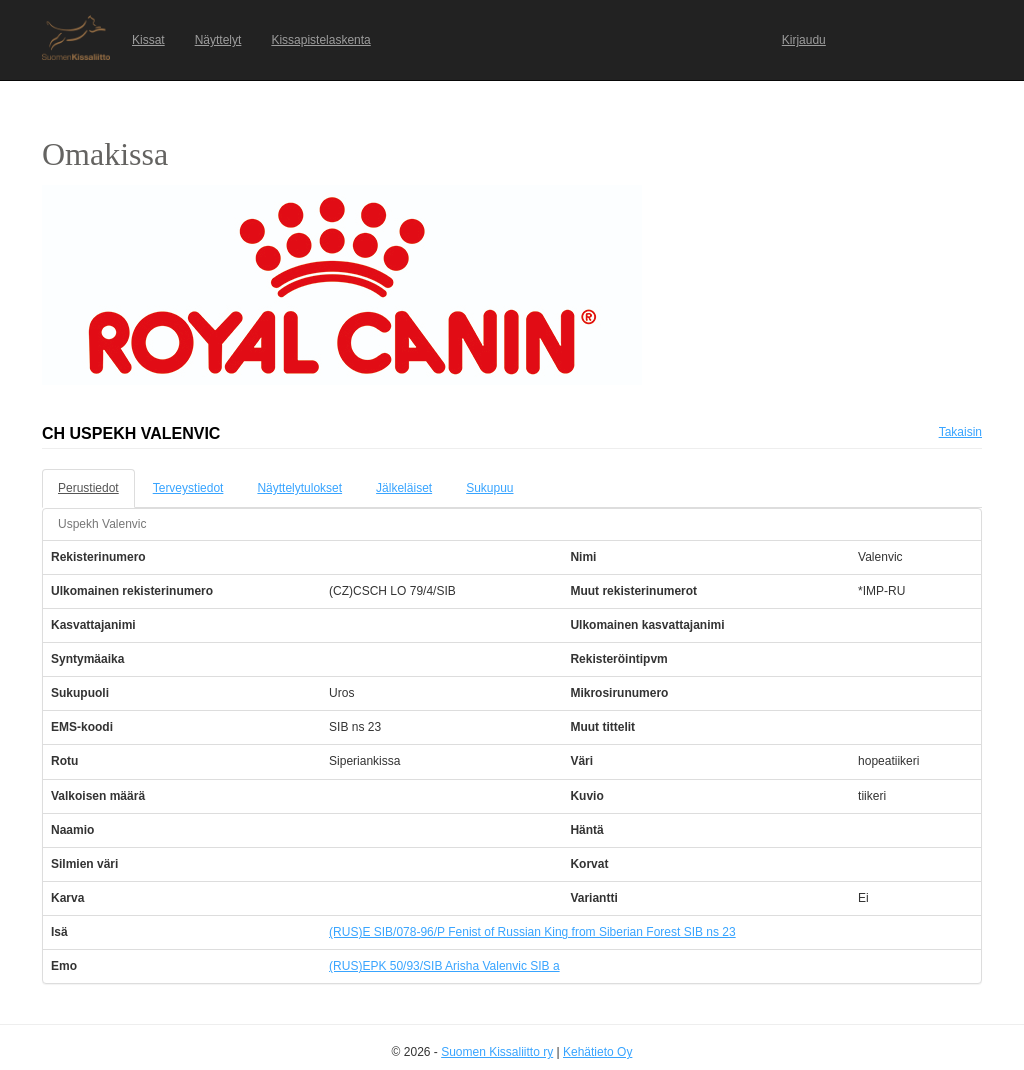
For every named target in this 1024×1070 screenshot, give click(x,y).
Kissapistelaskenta (320, 40)
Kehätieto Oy (597, 1052)
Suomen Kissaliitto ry (497, 1052)
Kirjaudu (804, 40)
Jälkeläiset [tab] (404, 488)
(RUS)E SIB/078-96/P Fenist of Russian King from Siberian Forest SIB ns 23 (532, 932)
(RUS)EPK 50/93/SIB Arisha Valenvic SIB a (444, 966)
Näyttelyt (218, 40)
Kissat (148, 40)
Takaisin (960, 432)
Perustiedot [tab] (88, 488)
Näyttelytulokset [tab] (299, 488)
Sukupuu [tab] (489, 488)
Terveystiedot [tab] (188, 488)
